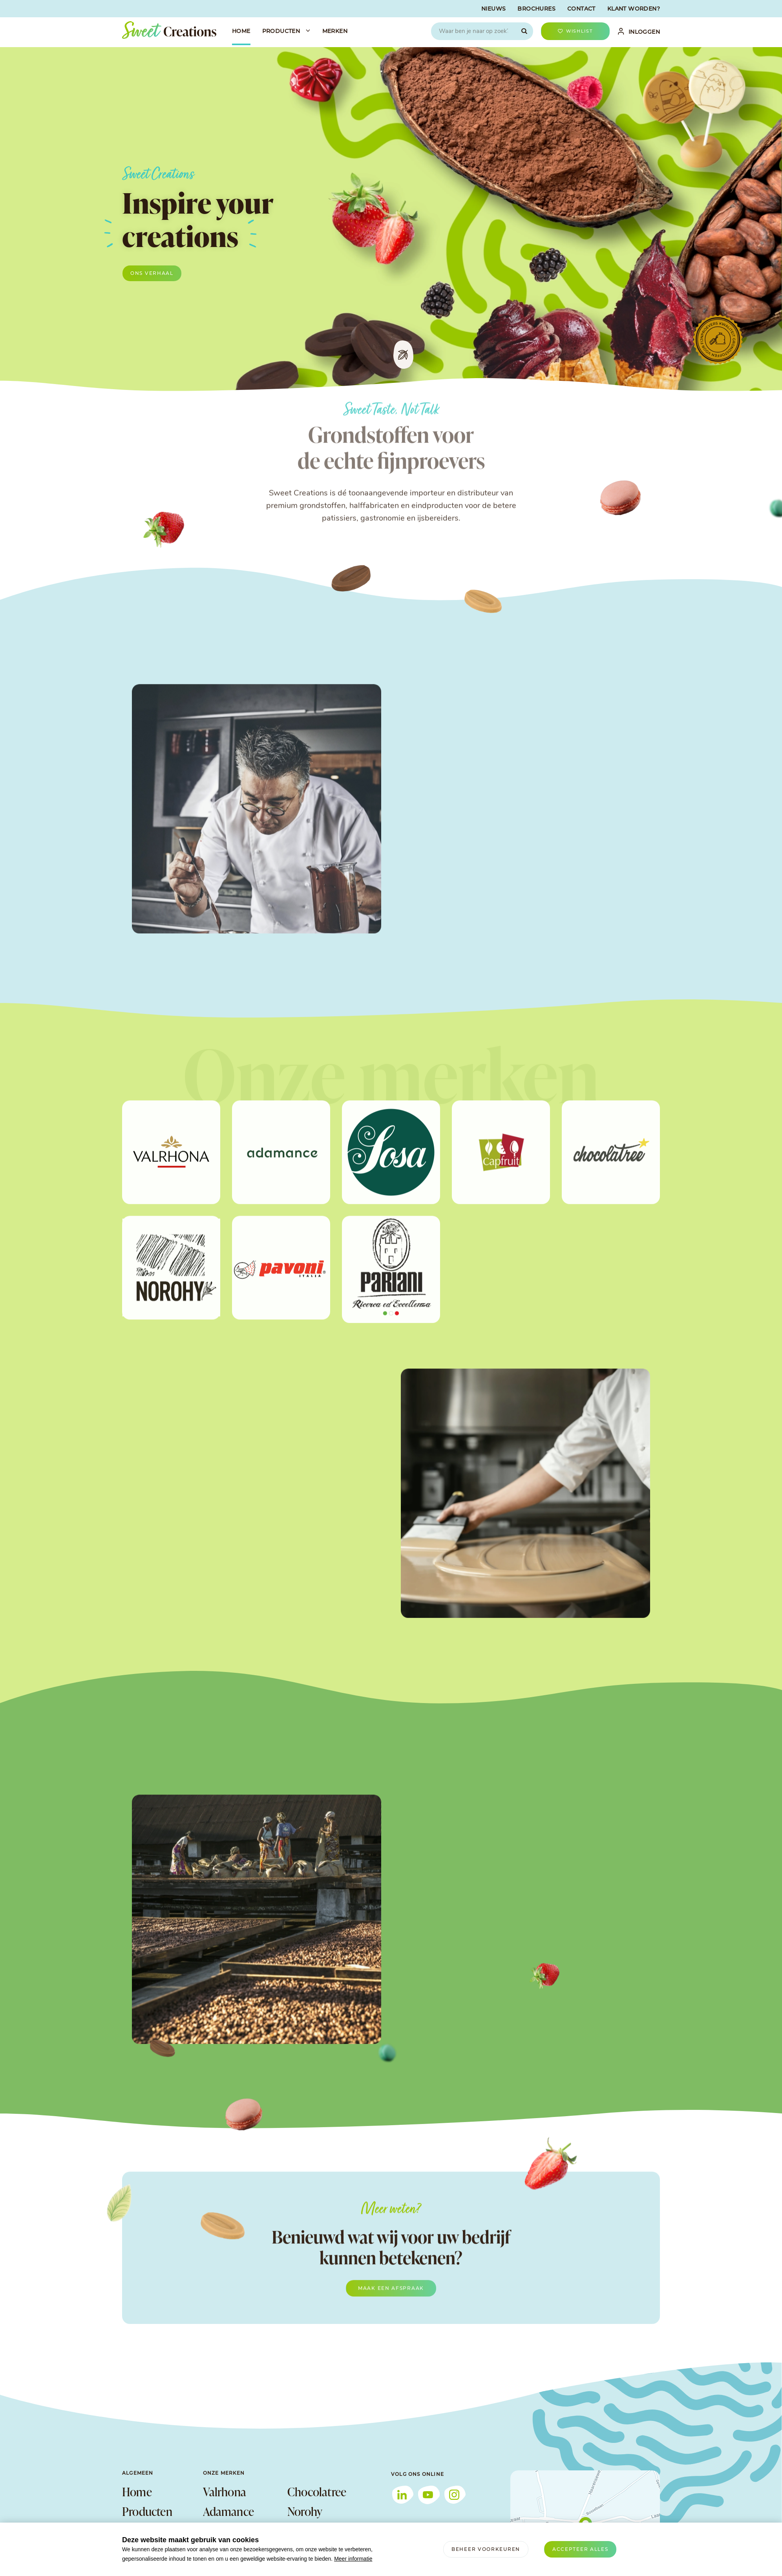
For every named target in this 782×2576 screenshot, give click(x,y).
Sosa (214, 2531)
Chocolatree (316, 2491)
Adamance (228, 2511)
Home (137, 2491)
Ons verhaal (152, 273)
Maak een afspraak (391, 2306)
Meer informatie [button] (353, 2559)
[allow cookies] (580, 2549)
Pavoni (303, 2531)
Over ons (143, 2531)
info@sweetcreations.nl (424, 2572)
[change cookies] (485, 2549)
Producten (147, 2511)
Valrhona (225, 2491)
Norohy (304, 2511)
